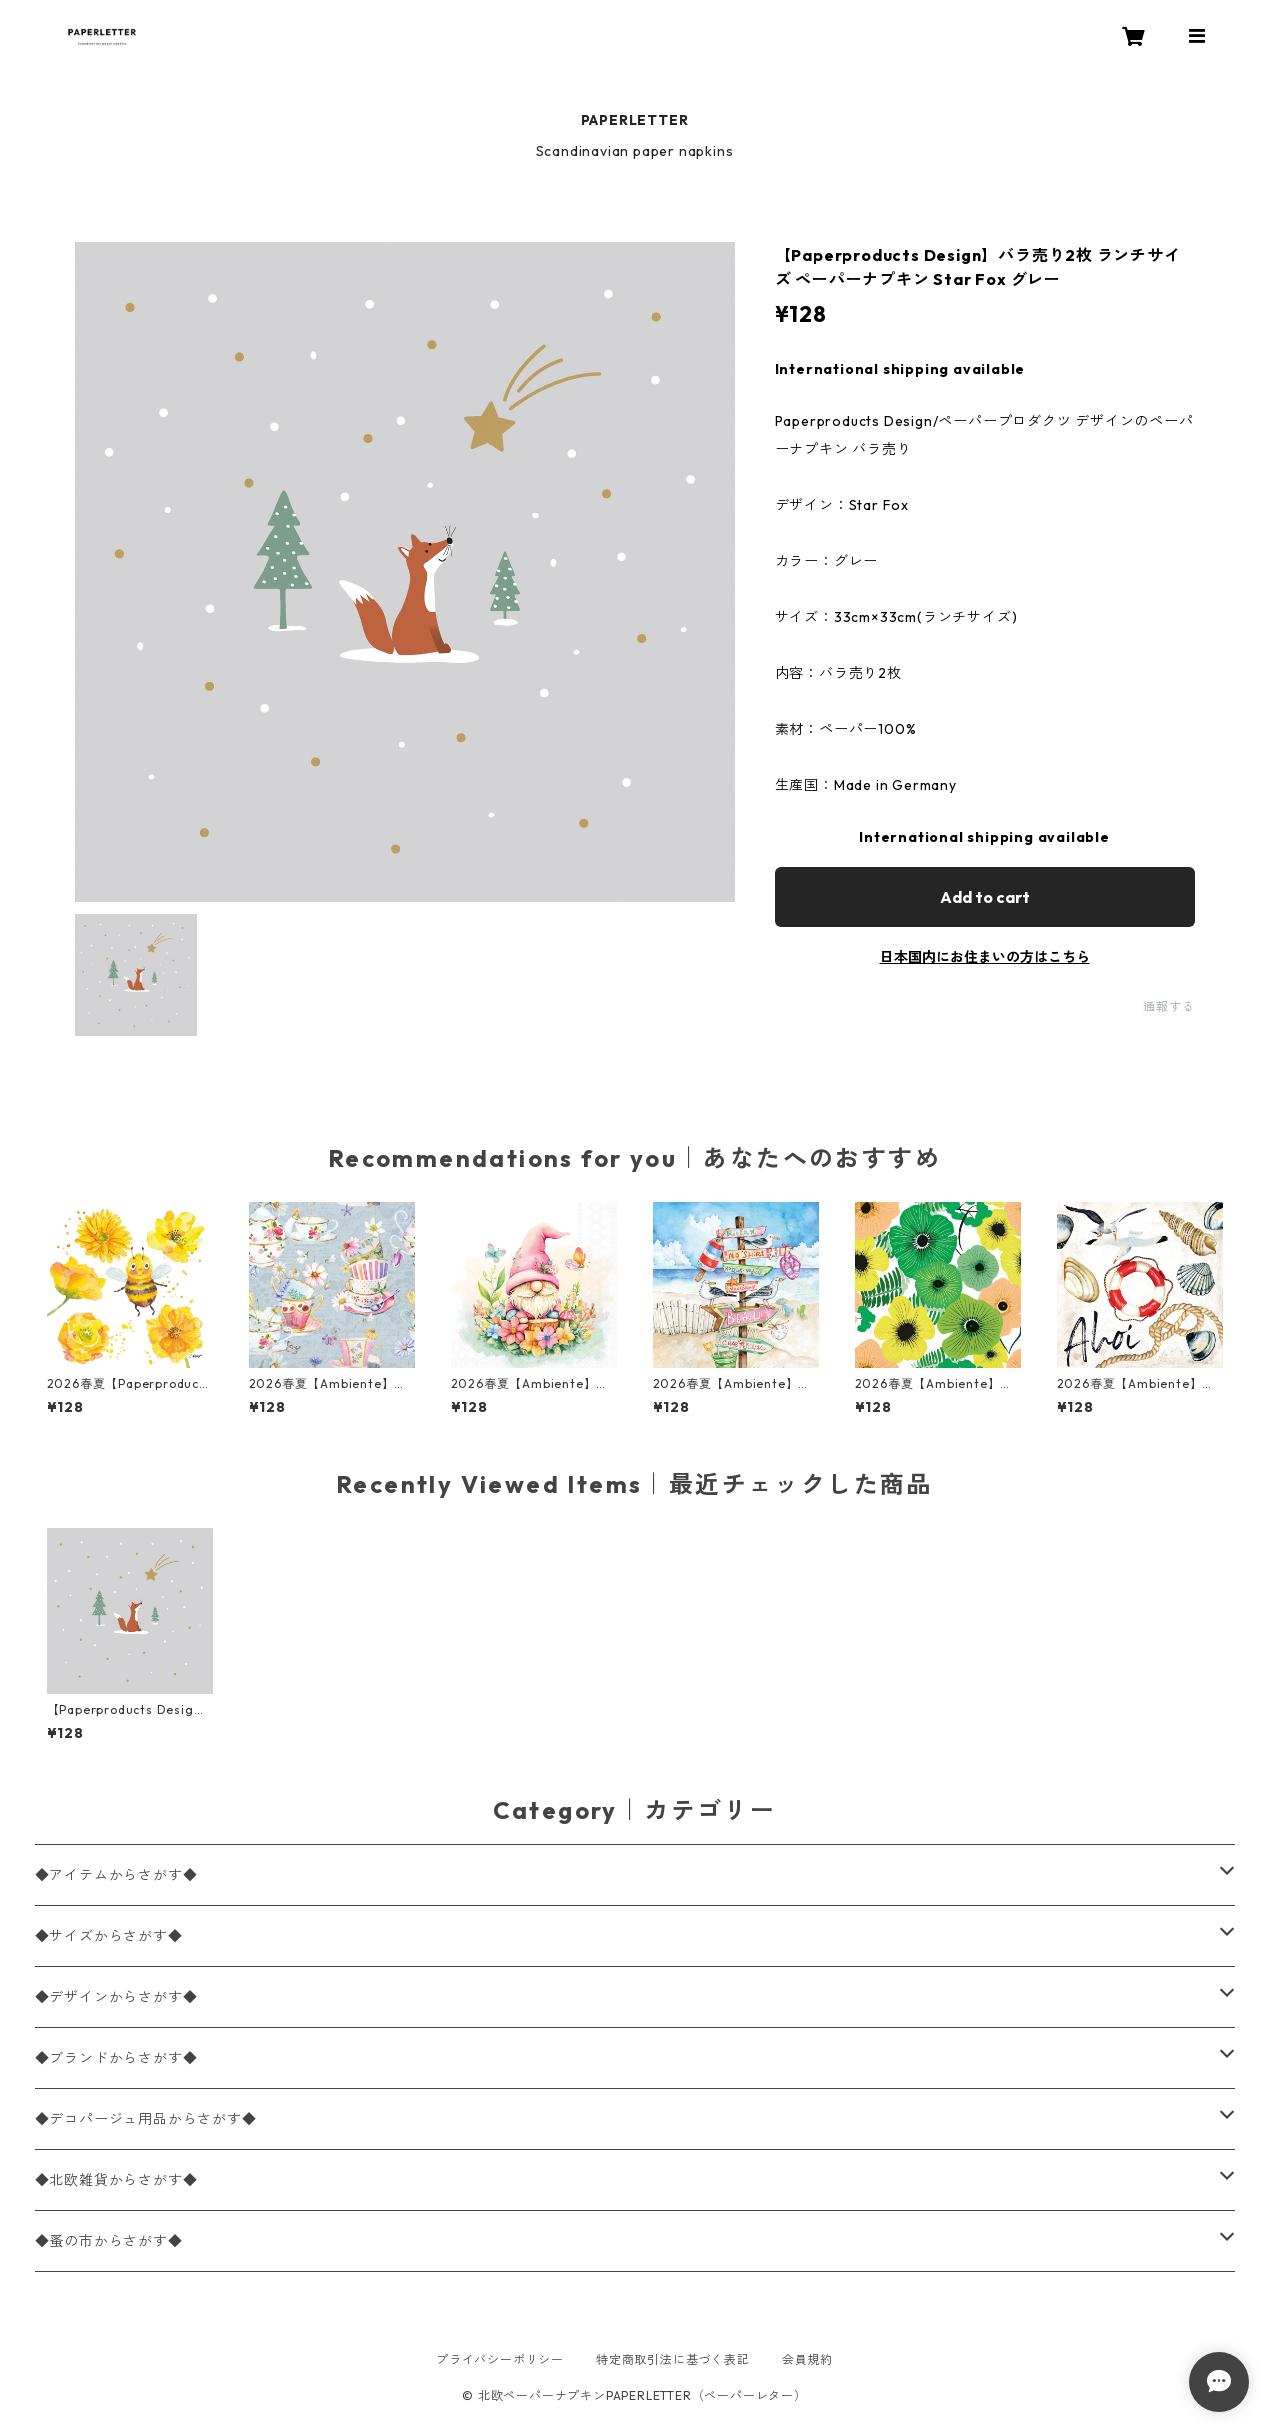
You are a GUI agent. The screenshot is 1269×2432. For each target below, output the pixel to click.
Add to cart (985, 897)
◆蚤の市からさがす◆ (109, 2241)
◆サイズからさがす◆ (109, 1936)
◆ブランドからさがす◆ (116, 2058)
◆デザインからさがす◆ (116, 1997)
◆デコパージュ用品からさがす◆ (146, 2119)
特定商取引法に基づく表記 (673, 2359)
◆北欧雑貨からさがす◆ (116, 2180)
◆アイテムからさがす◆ (116, 1875)
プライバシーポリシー (500, 2359)
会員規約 (807, 2359)
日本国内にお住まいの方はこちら (985, 957)
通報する (1168, 1006)
